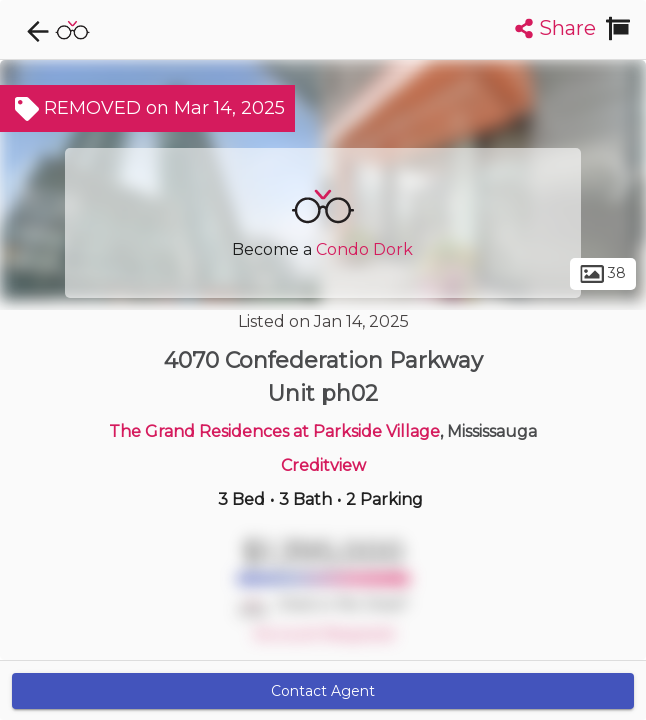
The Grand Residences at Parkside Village (274, 431)
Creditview (323, 465)
